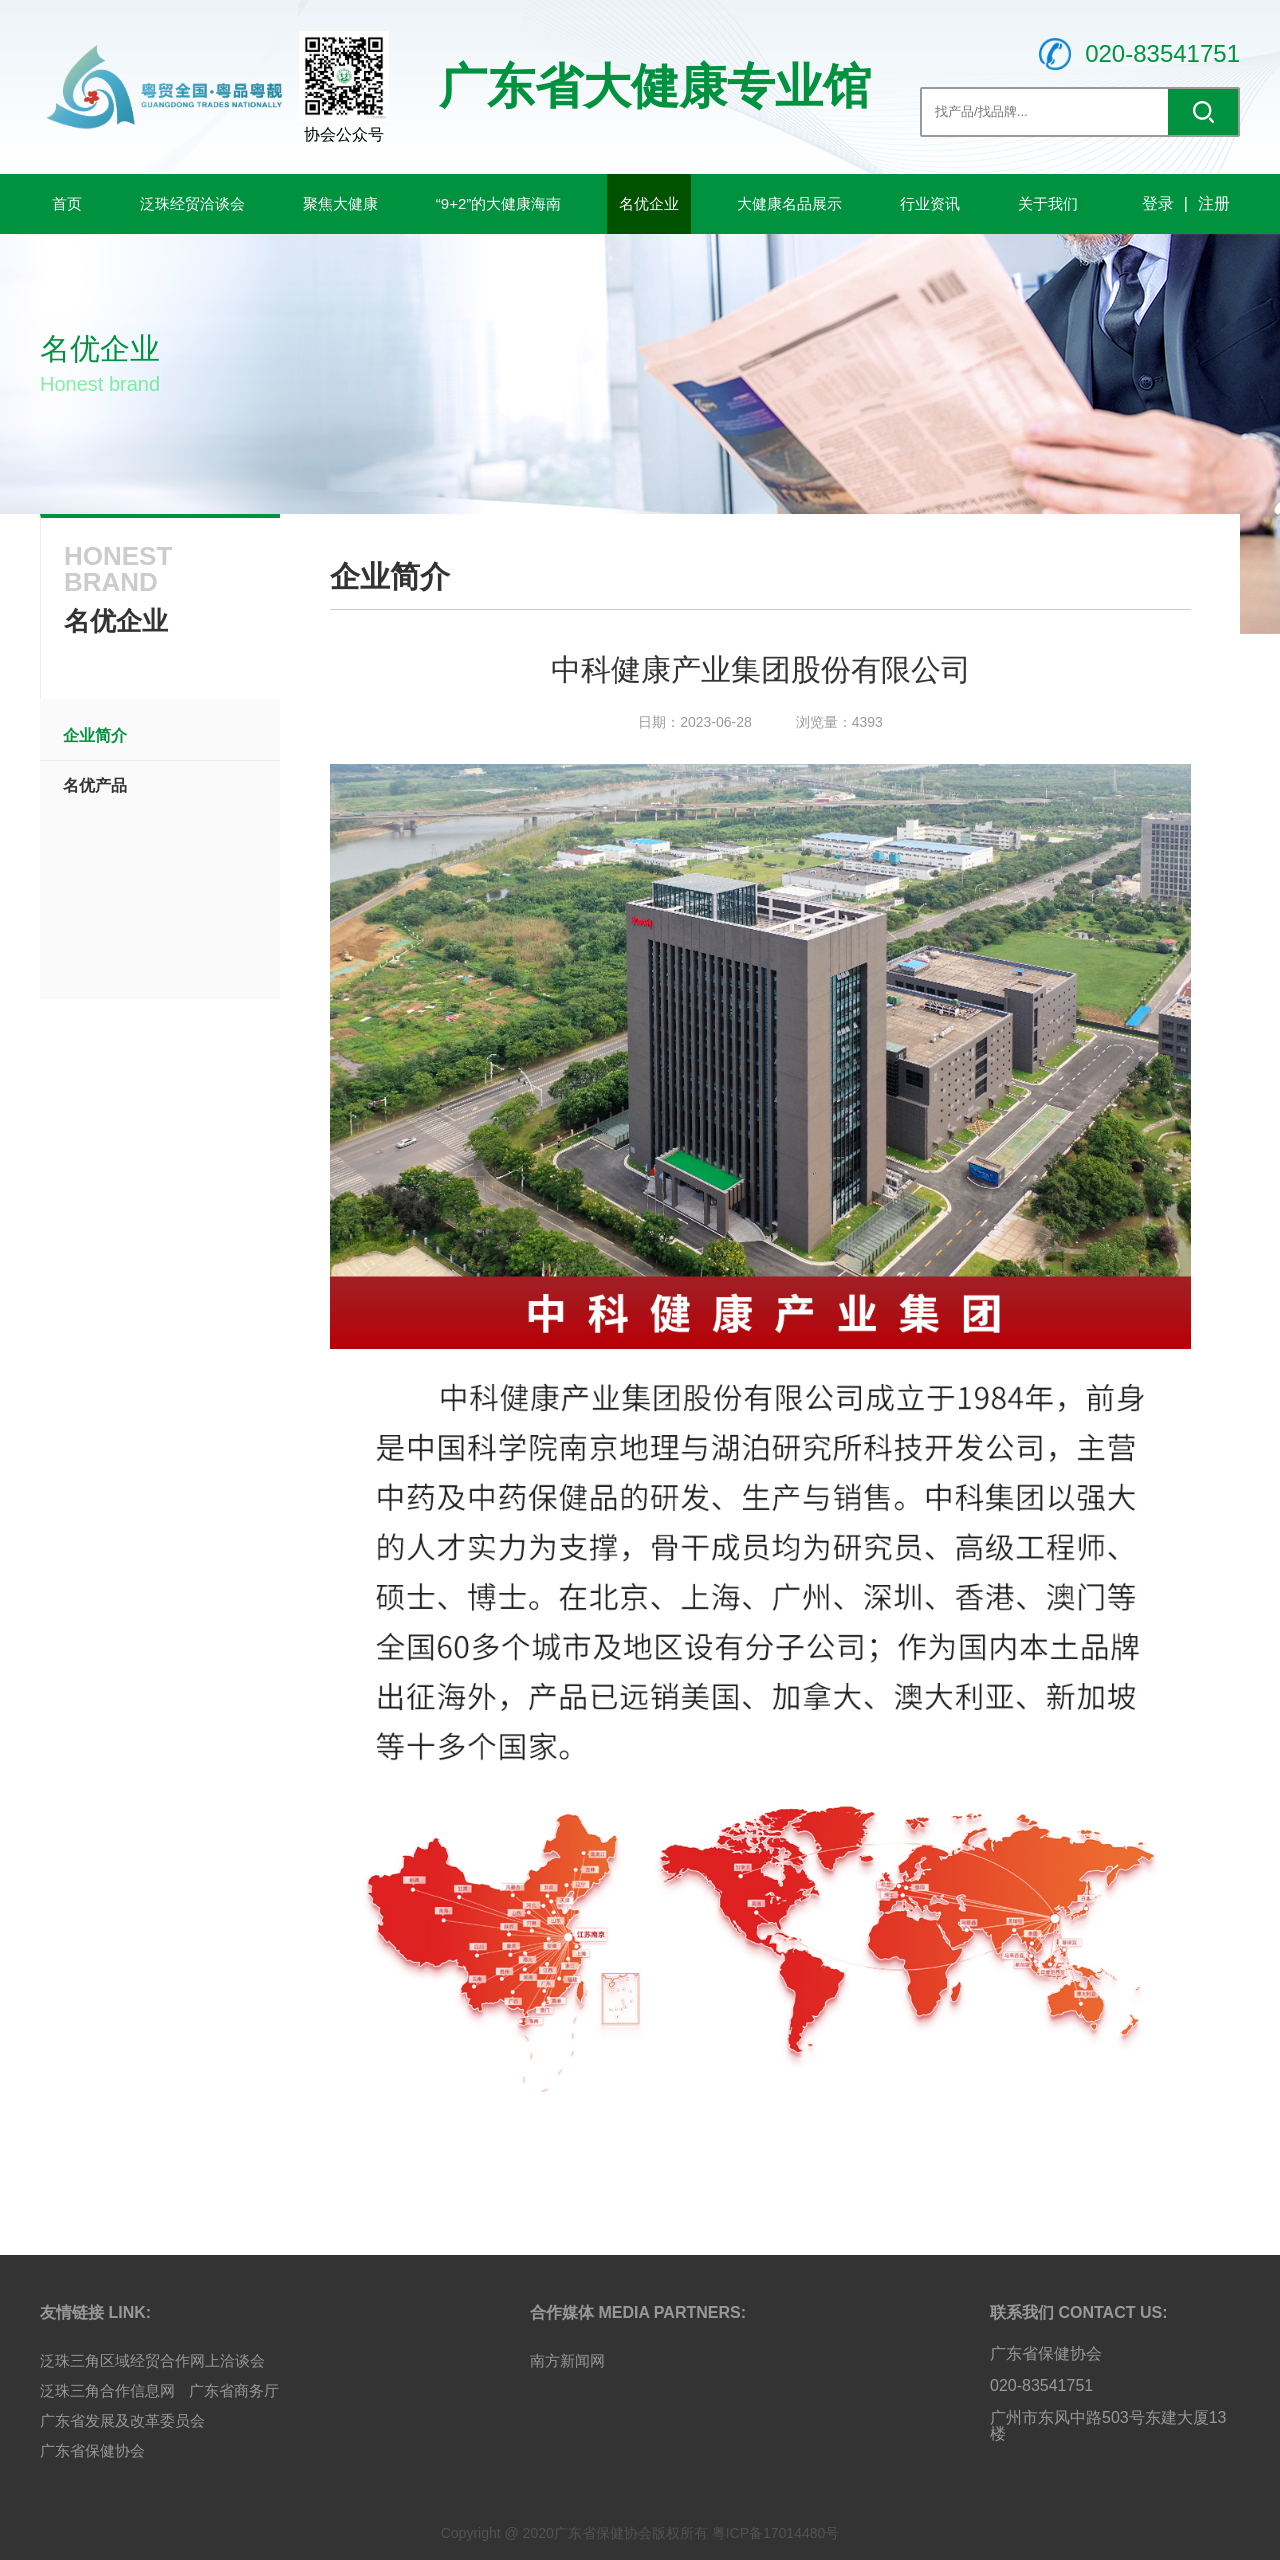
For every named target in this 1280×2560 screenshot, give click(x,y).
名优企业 (649, 203)
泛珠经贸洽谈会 (192, 203)
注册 (1214, 203)
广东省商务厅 (234, 2390)
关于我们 (1048, 203)
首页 (67, 203)
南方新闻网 (567, 2360)
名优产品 (95, 785)
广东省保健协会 (92, 2450)
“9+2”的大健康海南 (498, 203)
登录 (1158, 203)
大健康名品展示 (789, 203)
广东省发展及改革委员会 (122, 2420)
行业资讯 (930, 203)
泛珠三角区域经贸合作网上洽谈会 (152, 2360)
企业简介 (95, 735)
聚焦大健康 (340, 203)
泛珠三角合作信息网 (107, 2390)
